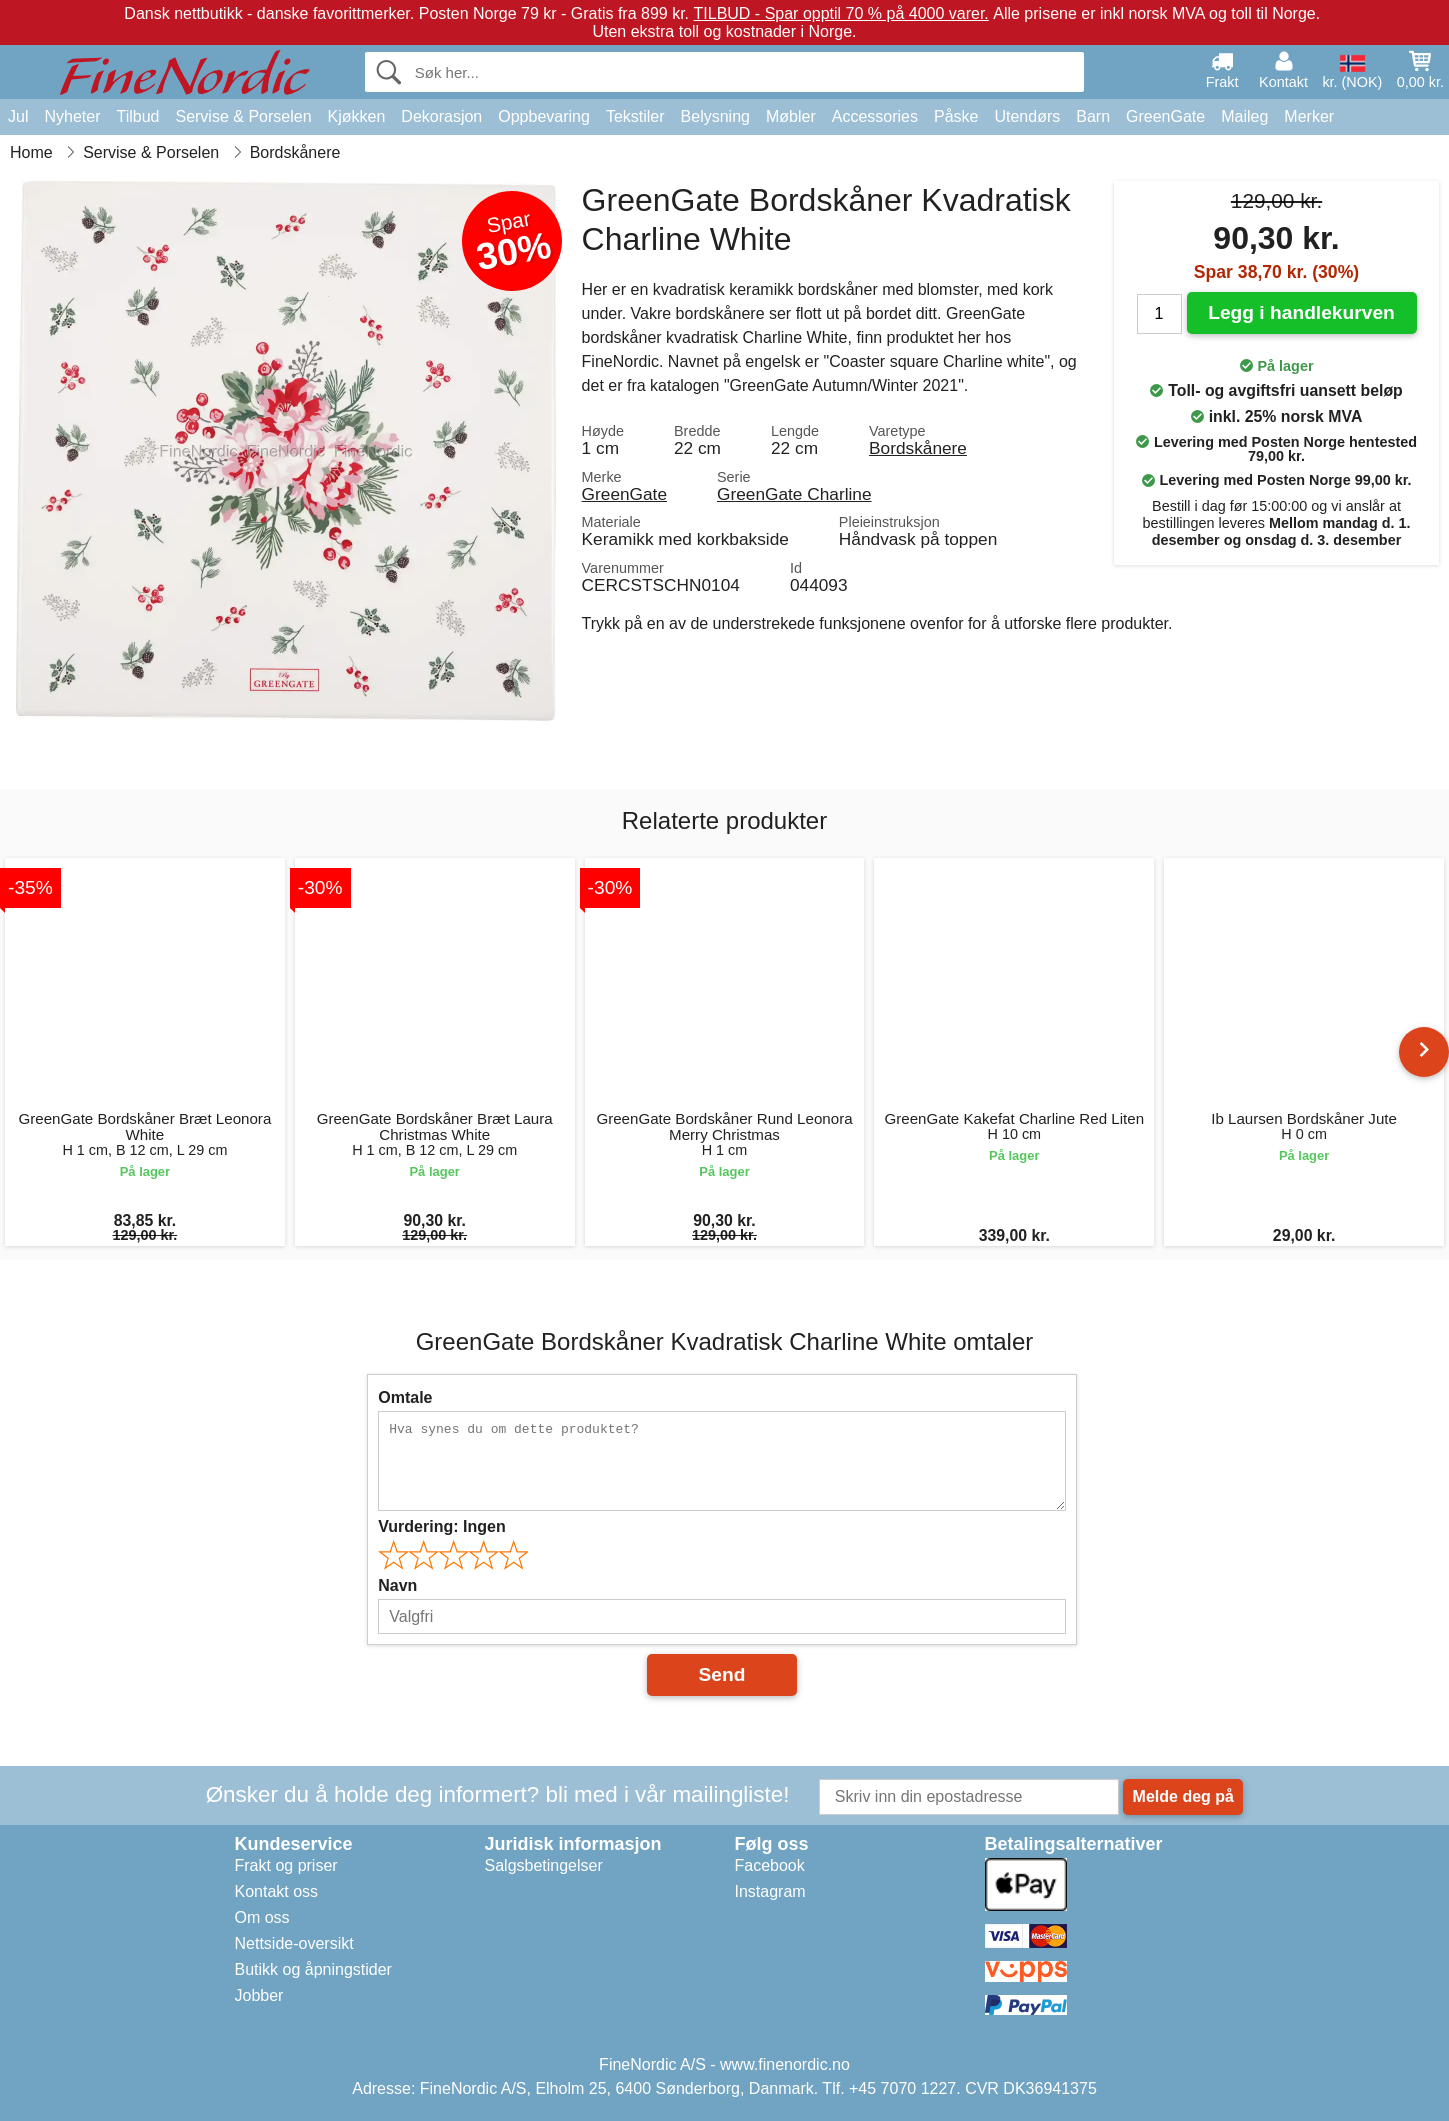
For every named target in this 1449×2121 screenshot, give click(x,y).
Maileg (1244, 116)
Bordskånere (918, 448)
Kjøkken (357, 116)
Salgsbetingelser (544, 1865)
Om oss (262, 1917)
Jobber (259, 1995)
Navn (397, 1585)
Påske (956, 116)
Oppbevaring (544, 116)
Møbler (791, 116)
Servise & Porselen (243, 116)
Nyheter (72, 116)
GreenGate (1165, 116)
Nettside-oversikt (294, 1943)
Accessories (875, 116)
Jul (18, 116)
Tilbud (137, 116)
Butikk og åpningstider (313, 1969)
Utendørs (1027, 116)
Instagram (770, 1891)
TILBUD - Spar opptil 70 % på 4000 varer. (841, 13)
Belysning (715, 116)
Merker (1309, 116)
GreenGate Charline (794, 494)
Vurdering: (441, 1526)
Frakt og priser (286, 1865)
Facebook (770, 1865)
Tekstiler (635, 116)
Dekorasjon (441, 116)
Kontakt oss (277, 1891)
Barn (1093, 116)
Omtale (405, 1397)
